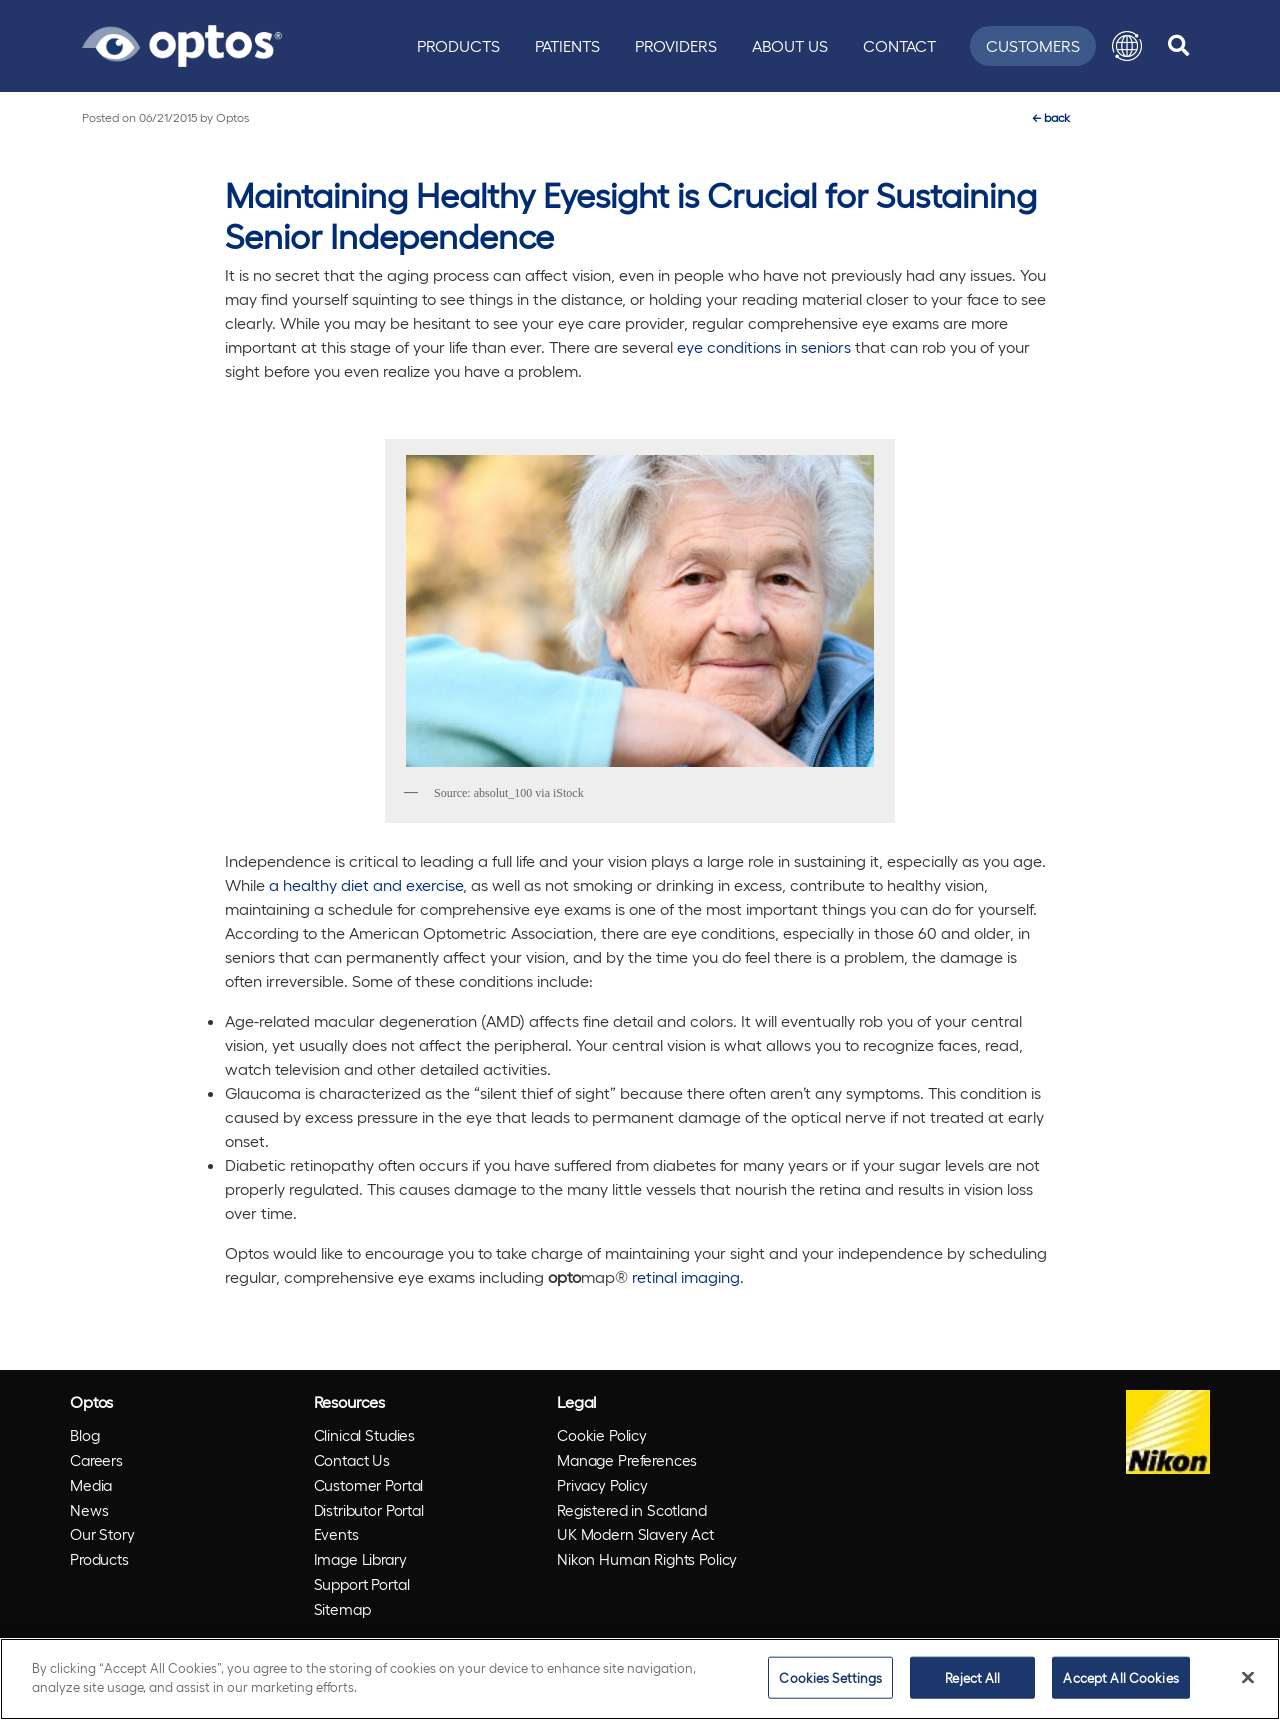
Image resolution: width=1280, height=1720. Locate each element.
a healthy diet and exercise (366, 884)
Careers (96, 1460)
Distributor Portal (369, 1510)
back (1051, 117)
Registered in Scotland (632, 1510)
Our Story (102, 1534)
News (89, 1510)
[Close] (1248, 1677)
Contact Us (352, 1460)
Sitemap (342, 1609)
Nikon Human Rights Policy (647, 1559)
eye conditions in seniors (764, 346)
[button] (1127, 46)
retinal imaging (686, 1276)
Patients (567, 45)
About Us (790, 45)
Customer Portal (369, 1485)
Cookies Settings (830, 1677)
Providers (676, 45)
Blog (84, 1435)
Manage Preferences (627, 1460)
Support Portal (362, 1584)
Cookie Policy (602, 1435)
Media (91, 1485)
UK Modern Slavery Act (635, 1534)
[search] (1178, 46)
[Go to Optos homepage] (182, 43)
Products (458, 45)
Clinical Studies (365, 1435)
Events (336, 1534)
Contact (899, 45)
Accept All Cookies (1120, 1677)
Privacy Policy (602, 1485)
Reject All (972, 1677)
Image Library (360, 1559)
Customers (1033, 45)
